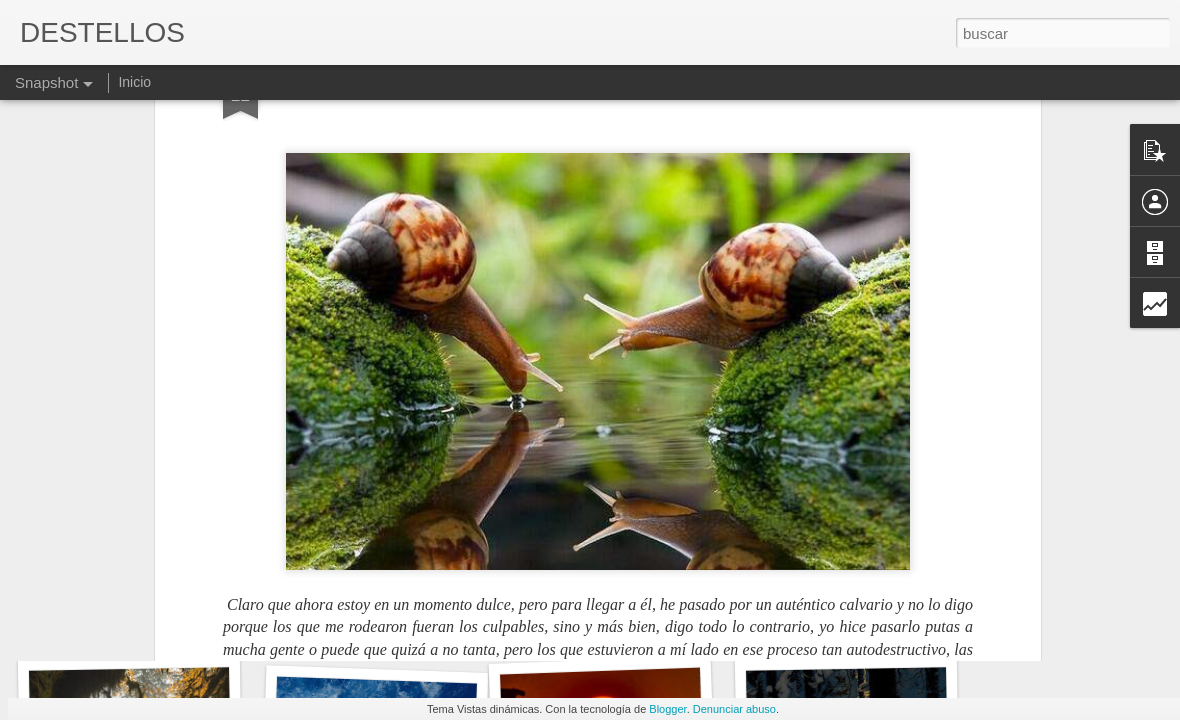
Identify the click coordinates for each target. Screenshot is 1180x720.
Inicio (134, 82)
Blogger (667, 709)
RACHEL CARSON (853, 618)
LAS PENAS (127, 627)
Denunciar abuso (734, 709)
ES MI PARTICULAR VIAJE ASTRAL (667, 625)
